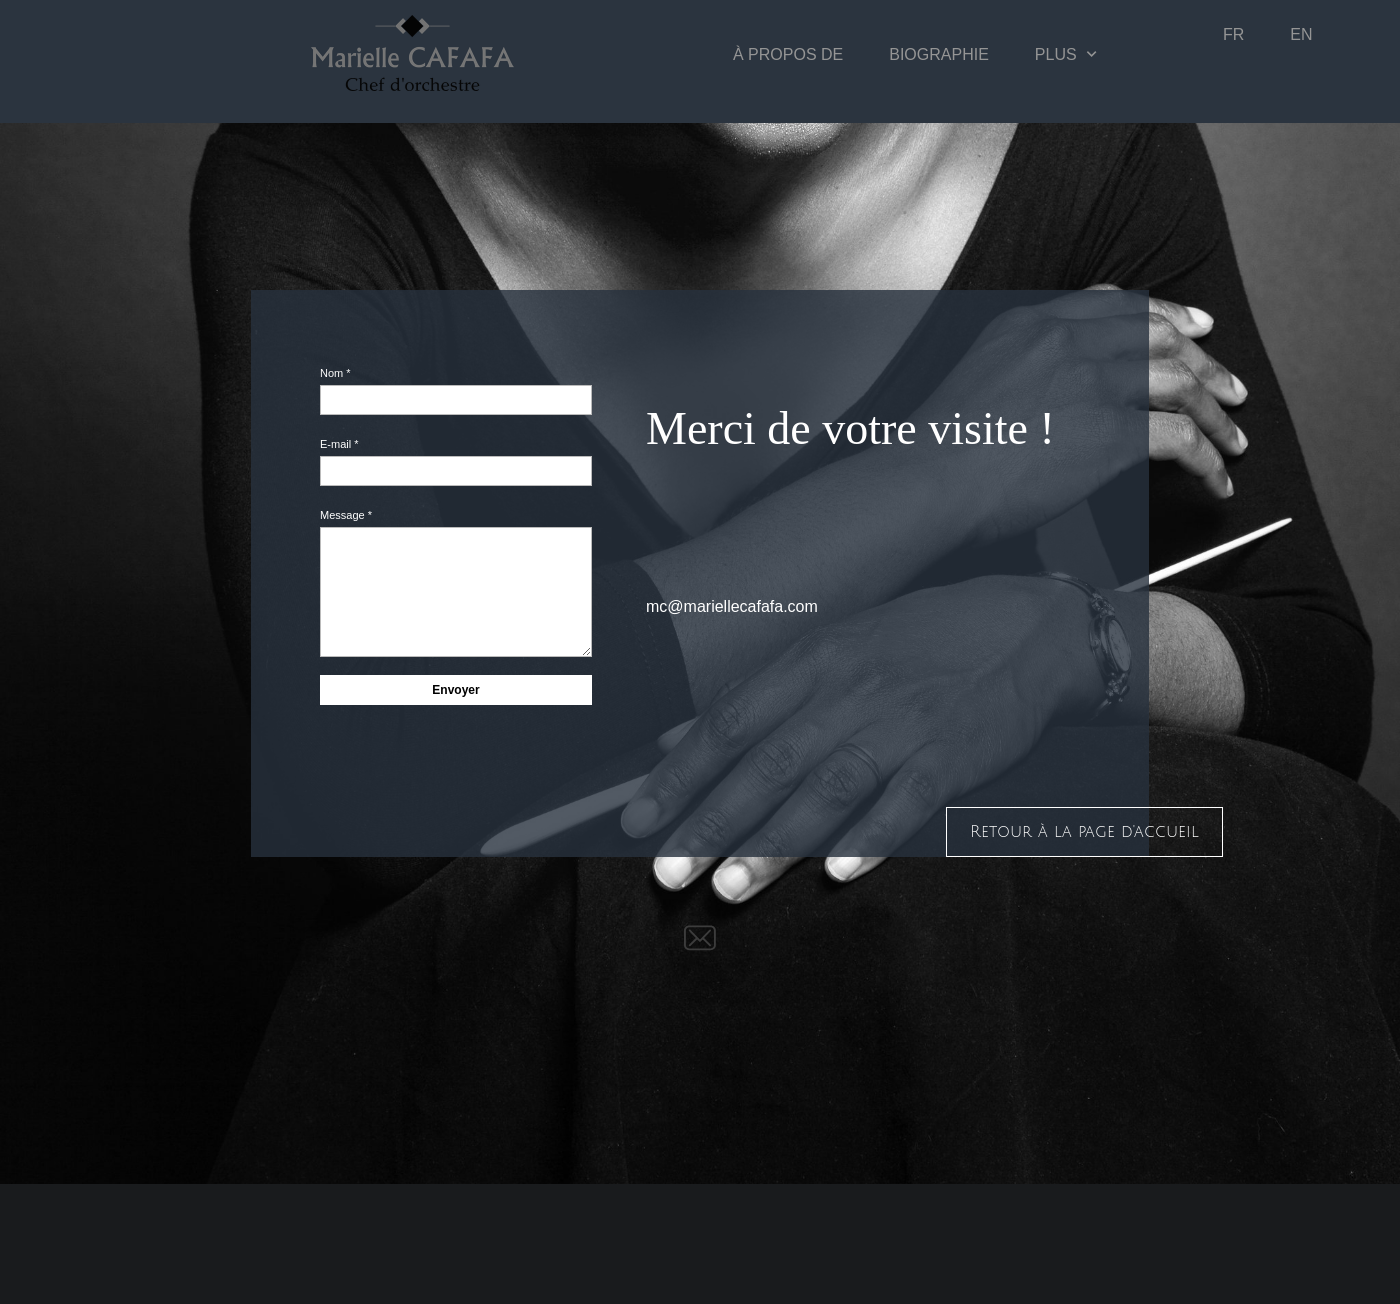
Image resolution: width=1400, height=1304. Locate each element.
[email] (700, 938)
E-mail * (339, 444)
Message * (346, 515)
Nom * (335, 373)
